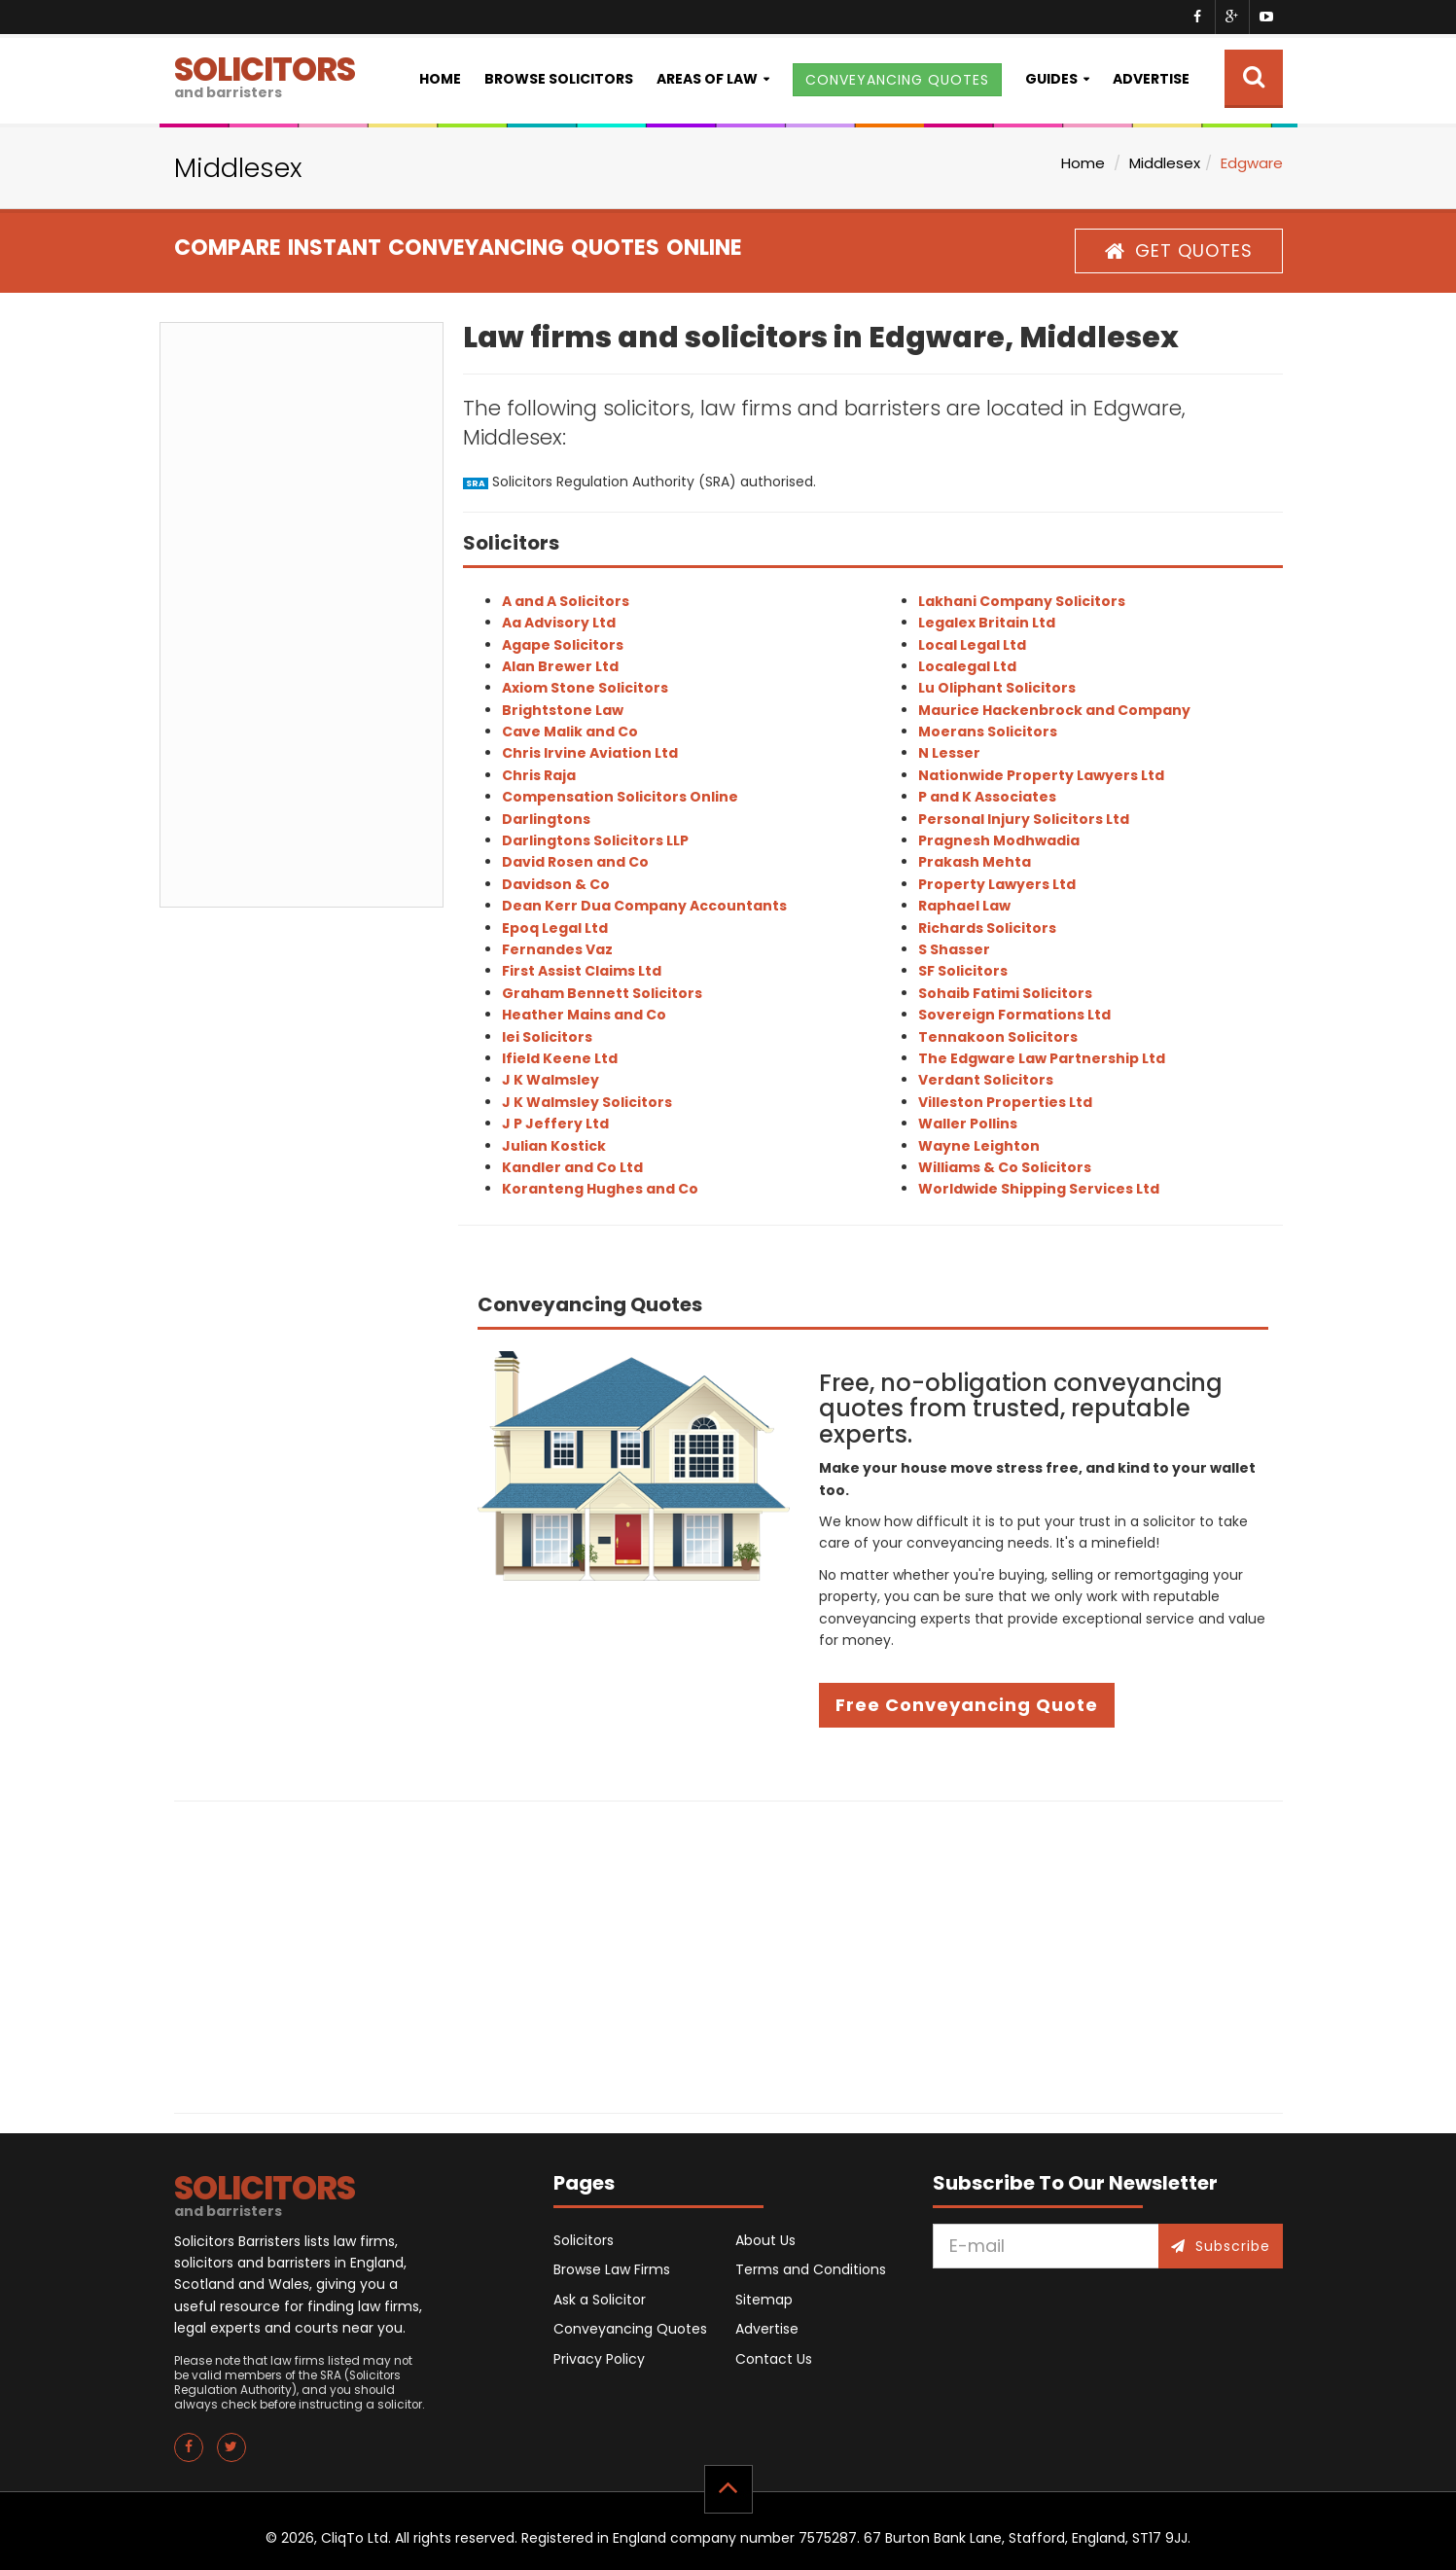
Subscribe (1220, 2246)
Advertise (1151, 79)
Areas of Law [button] (707, 79)
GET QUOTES (1179, 250)
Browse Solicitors (558, 79)
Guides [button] (1051, 79)
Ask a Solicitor (599, 2299)
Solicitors (583, 2240)
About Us (765, 2240)
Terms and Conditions (810, 2269)
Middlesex (1164, 163)
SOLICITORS (264, 74)
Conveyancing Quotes (630, 2328)
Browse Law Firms (611, 2269)
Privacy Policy (599, 2359)
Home (440, 79)
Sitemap (764, 2299)
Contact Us (773, 2359)
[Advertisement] (302, 615)
